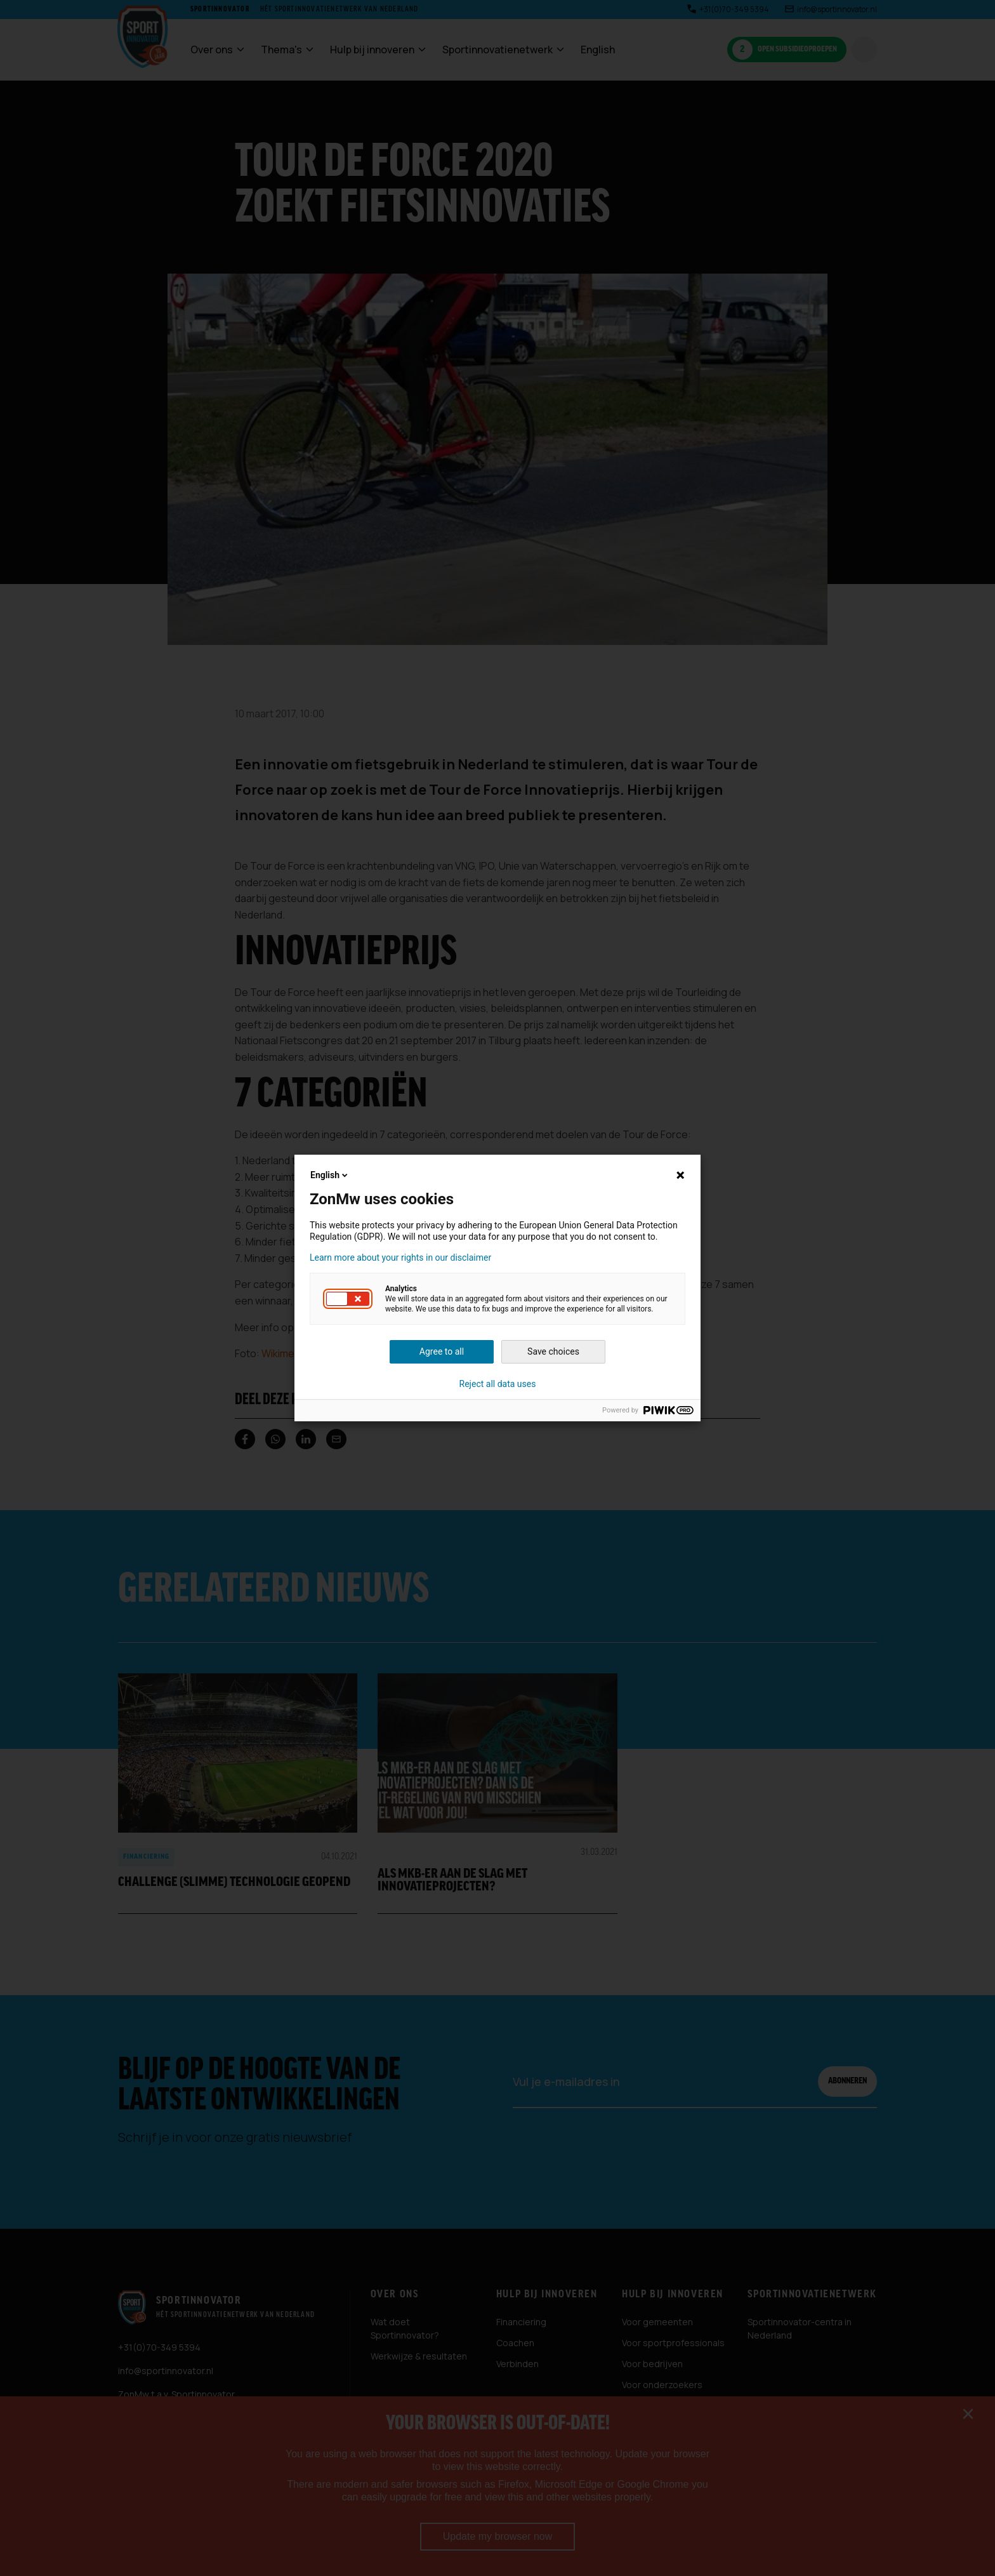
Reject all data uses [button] (497, 1384)
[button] (348, 1298)
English (330, 1175)
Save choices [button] (553, 1351)
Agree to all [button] (441, 1351)
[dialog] (497, 1288)
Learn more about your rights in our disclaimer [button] (400, 1257)
